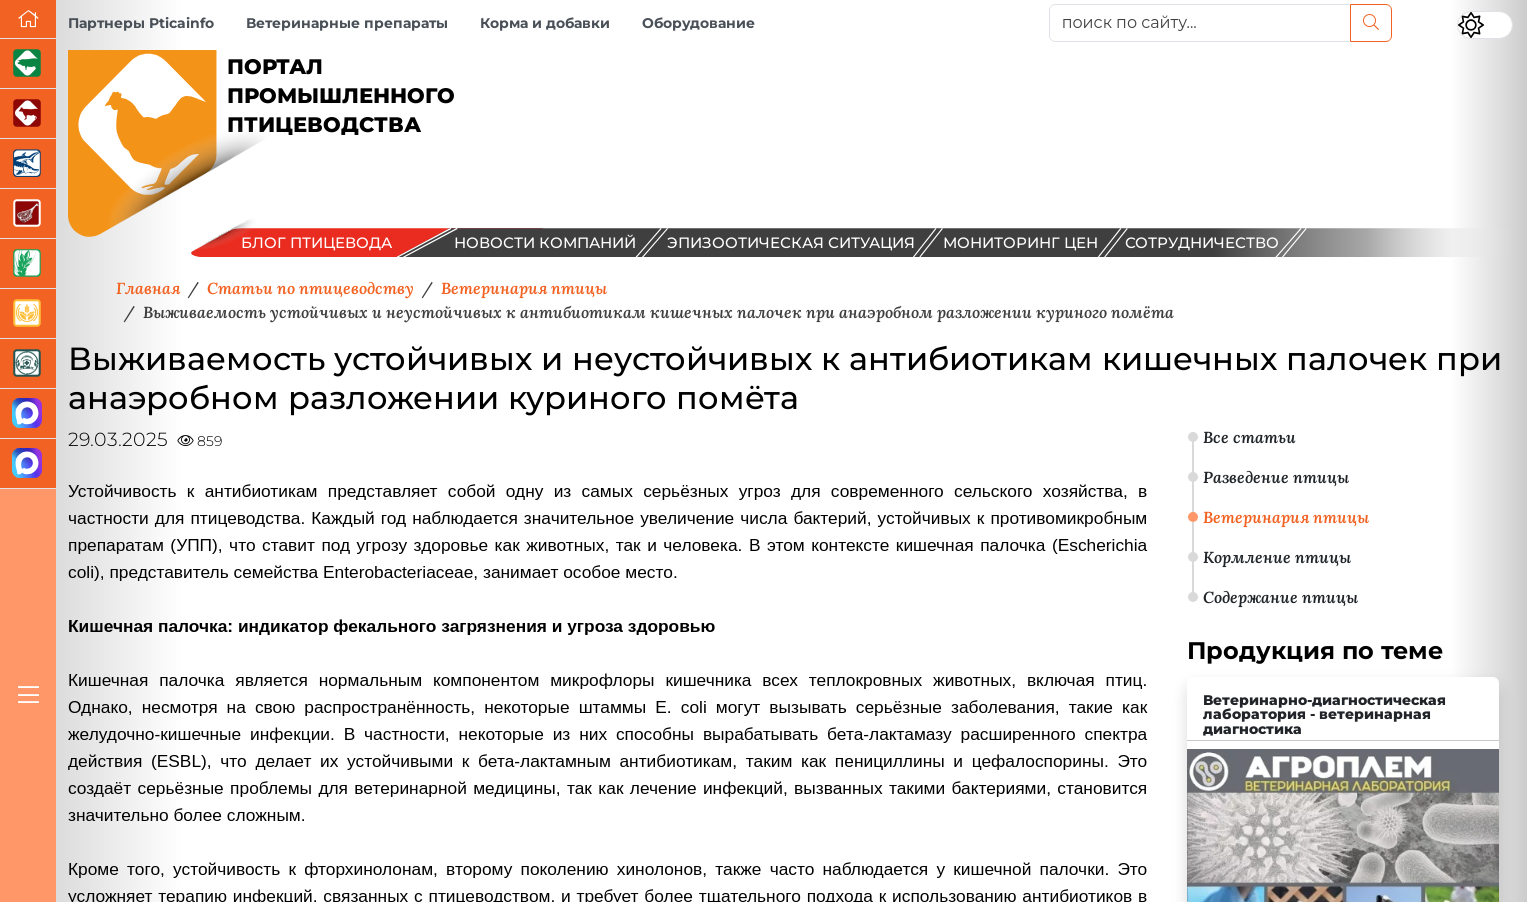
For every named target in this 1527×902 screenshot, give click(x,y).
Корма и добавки (545, 23)
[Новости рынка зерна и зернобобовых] (28, 264)
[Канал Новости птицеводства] (28, 414)
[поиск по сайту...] (1200, 23)
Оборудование (698, 23)
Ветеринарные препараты (347, 23)
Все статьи (1249, 437)
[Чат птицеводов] (28, 464)
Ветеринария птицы (1286, 517)
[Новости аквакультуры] (28, 164)
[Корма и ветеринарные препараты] (28, 364)
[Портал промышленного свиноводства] (28, 64)
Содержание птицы (1280, 597)
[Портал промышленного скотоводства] (28, 114)
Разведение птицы (1276, 477)
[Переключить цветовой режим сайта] (1485, 25)
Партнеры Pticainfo (141, 23)
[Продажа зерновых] (28, 314)
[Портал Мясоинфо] (28, 214)
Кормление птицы (1277, 557)
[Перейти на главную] (28, 19)
